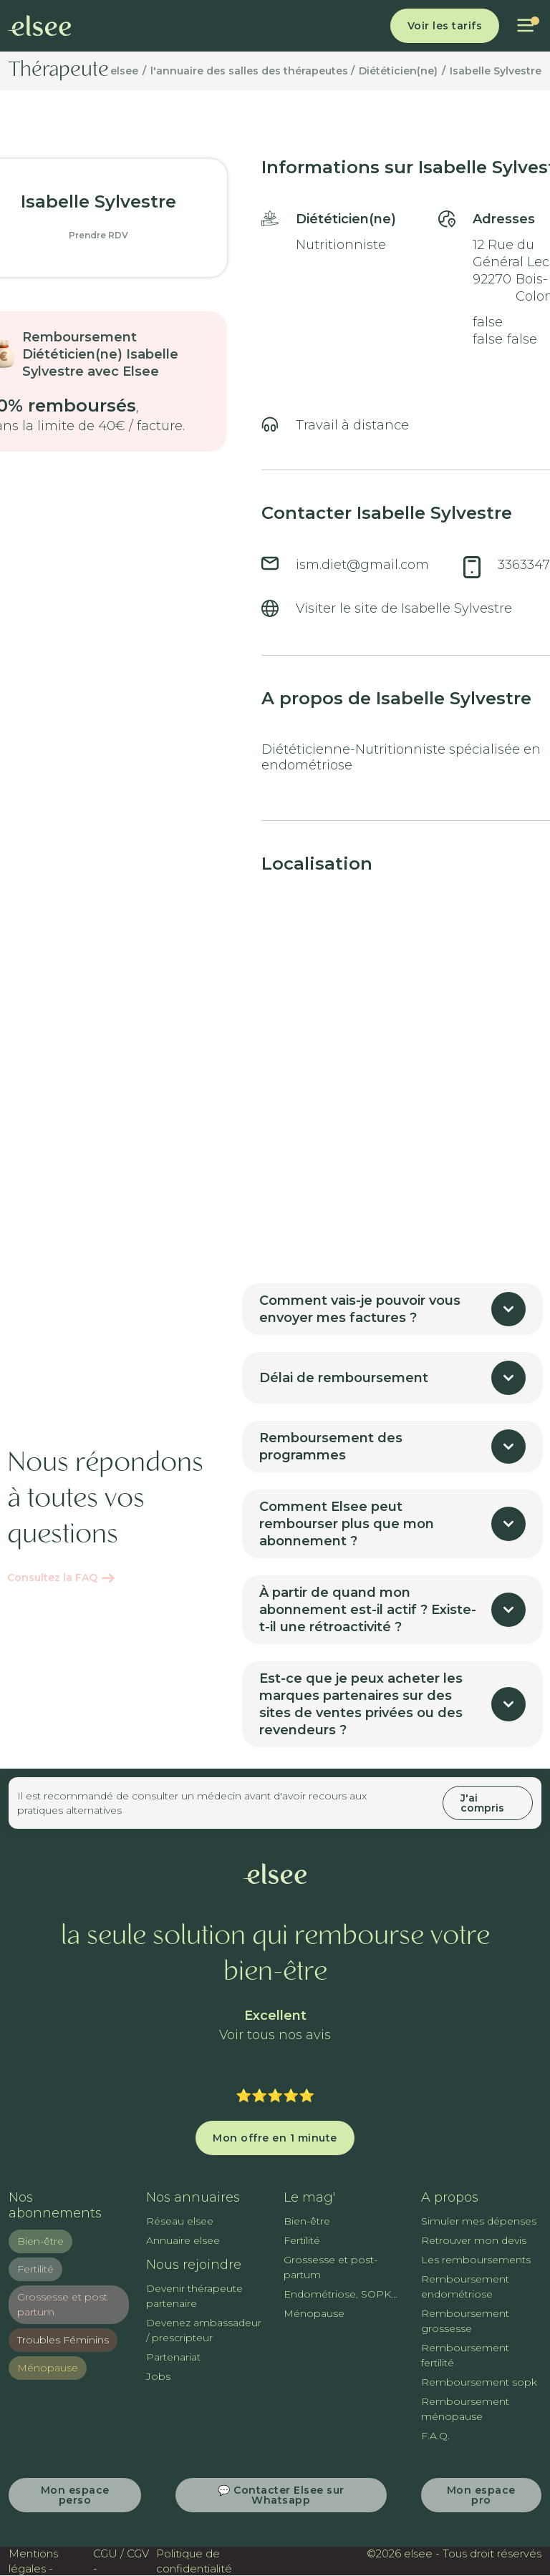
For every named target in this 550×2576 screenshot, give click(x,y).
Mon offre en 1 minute (275, 2138)
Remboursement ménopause (465, 2409)
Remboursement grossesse (465, 2321)
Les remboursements (476, 2259)
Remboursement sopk (479, 2382)
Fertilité (35, 2268)
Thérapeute (59, 71)
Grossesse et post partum (62, 2304)
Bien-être (40, 2241)
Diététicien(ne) (398, 70)
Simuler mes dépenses (478, 2221)
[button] (525, 26)
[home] (39, 26)
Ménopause (47, 2367)
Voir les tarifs (445, 25)
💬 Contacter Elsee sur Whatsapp (281, 2495)
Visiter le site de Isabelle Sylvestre (404, 608)
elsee (124, 70)
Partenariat (173, 2357)
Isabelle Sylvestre (495, 70)
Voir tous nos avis (275, 2035)
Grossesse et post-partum (330, 2267)
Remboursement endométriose (465, 2286)
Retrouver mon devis (473, 2240)
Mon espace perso (75, 2495)
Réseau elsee (179, 2221)
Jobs (158, 2376)
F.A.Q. (435, 2435)
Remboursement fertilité (465, 2355)
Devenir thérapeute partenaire (194, 2296)
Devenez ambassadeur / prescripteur (203, 2330)
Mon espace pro (481, 2495)
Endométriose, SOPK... (340, 2294)
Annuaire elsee (183, 2240)
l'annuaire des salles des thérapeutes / (252, 70)
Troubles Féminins (63, 2339)
